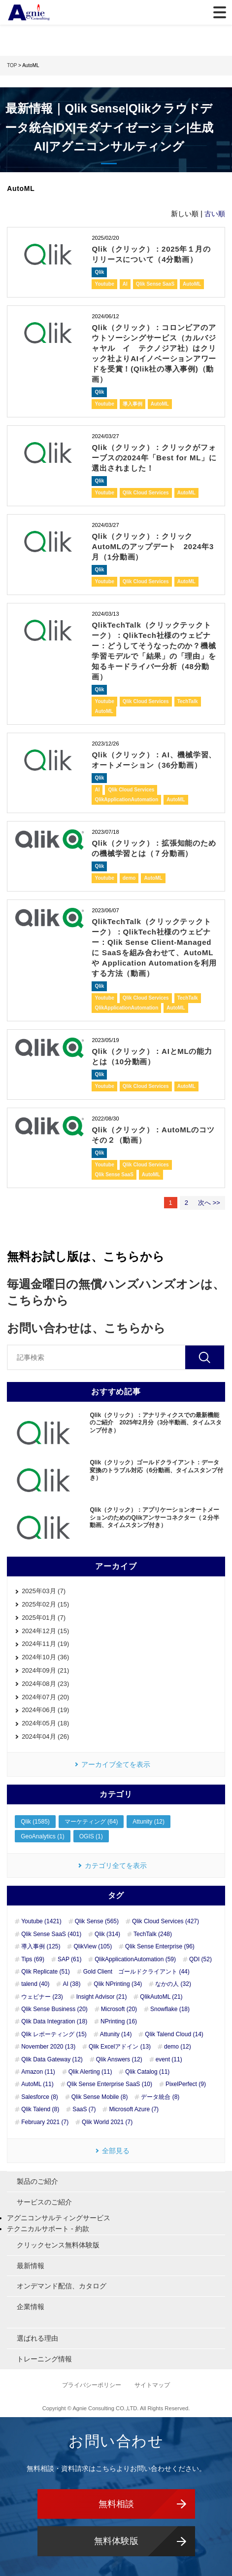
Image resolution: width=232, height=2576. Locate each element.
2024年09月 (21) (45, 1670)
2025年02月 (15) (45, 1604)
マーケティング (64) (91, 1821)
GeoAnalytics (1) (43, 1836)
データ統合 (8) (160, 2096)
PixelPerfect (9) (186, 2084)
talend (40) (35, 1983)
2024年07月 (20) (45, 1697)
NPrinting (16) (118, 2021)
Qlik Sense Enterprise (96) (160, 1946)
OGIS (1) (91, 1836)
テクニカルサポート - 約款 (48, 2229)
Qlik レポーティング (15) (54, 2034)
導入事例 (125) (40, 1946)
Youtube (104, 284)
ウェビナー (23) (42, 1996)
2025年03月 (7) (44, 1591)
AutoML (192, 284)
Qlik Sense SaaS (155, 284)
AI (125, 284)
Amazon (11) (38, 2071)
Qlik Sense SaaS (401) (51, 1934)
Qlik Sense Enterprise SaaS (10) (109, 2084)
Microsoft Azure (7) (134, 2109)
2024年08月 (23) (45, 1683)
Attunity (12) (149, 1821)
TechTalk (187, 701)
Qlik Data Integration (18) (54, 2021)
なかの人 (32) (173, 1983)
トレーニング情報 (44, 2359)
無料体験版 (116, 2541)
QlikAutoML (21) (161, 1996)
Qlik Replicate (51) (45, 1971)
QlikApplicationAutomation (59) (135, 1959)
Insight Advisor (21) (101, 1996)
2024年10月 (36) (45, 1657)
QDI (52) (200, 1959)
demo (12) (177, 2046)
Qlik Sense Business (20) (54, 2009)
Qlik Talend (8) (40, 2109)
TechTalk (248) (152, 1934)
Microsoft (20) (119, 2009)
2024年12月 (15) (45, 1631)
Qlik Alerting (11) (90, 2071)
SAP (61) (69, 1959)
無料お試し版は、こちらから (86, 1256)
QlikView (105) (92, 1946)
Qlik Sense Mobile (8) (99, 2096)
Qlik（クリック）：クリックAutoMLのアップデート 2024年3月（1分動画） (153, 546)
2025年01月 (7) (44, 1617)
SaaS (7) (84, 2109)
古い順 (214, 214)
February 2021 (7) (44, 2122)
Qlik (99, 272)
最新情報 (30, 2266)
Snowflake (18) (170, 2009)
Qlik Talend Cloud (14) (174, 2034)
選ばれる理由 (37, 2338)
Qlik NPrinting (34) (118, 1983)
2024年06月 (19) (45, 1710)
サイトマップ (152, 2385)
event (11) (169, 2059)
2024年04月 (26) (45, 1736)
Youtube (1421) (41, 1921)
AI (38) (71, 1983)
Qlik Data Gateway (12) (52, 2059)
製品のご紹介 (37, 2181)
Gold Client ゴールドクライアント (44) (136, 1971)
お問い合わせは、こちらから (86, 1328)
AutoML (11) (37, 2084)
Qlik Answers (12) (119, 2059)
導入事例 (132, 404)
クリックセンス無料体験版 (58, 2245)
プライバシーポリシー (92, 2385)
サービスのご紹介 (44, 2202)
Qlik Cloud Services (146, 492)
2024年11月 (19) (45, 1643)
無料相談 (116, 2504)
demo (129, 878)
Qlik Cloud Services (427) (165, 1921)
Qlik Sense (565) (97, 1921)
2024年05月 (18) (45, 1723)
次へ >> (209, 1202)
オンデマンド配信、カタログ (61, 2286)
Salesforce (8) (39, 2096)
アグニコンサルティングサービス (58, 2218)
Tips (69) (32, 1959)
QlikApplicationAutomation (126, 799)
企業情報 (30, 2307)
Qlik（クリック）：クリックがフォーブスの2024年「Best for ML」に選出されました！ (154, 457)
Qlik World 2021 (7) (107, 2122)
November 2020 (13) (48, 2046)
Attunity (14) (116, 2034)
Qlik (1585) (35, 1821)
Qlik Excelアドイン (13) (120, 2046)
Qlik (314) (107, 1934)
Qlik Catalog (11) (147, 2071)
